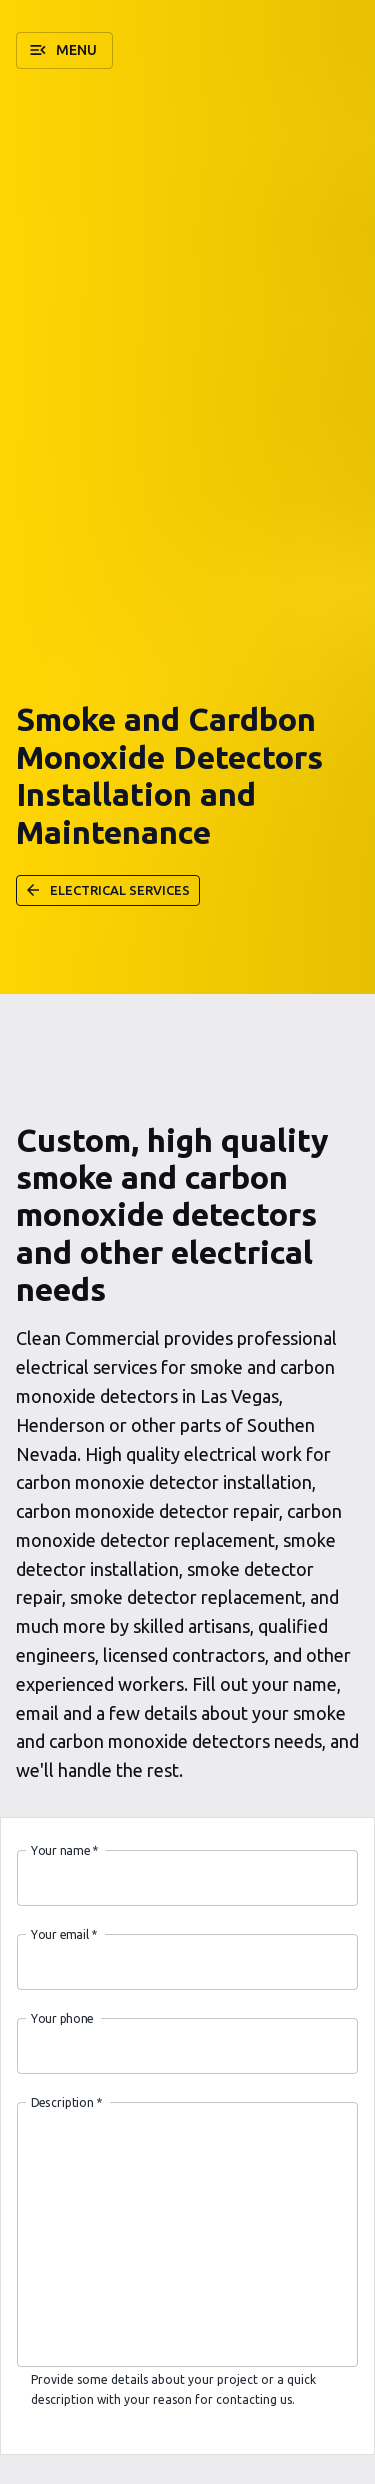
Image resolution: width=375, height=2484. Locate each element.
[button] (64, 50)
